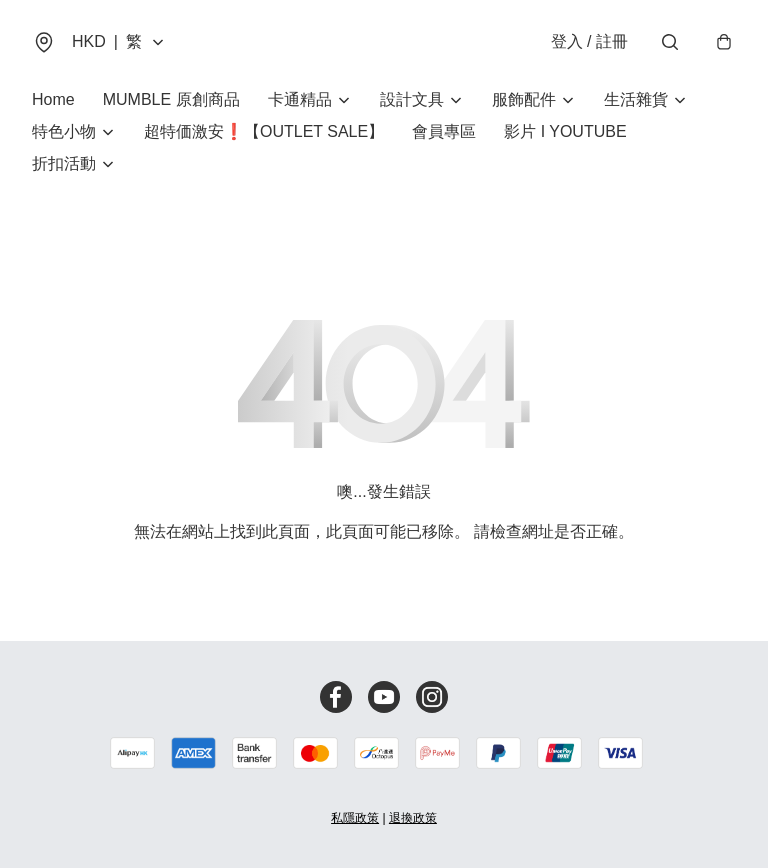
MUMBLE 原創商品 (171, 99)
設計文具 (412, 99)
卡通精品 (300, 99)
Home (53, 99)
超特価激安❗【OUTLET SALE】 (264, 131)
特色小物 (64, 131)
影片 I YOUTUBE (565, 131)
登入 (589, 41)
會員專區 (444, 131)
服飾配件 (524, 99)
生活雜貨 (636, 99)
